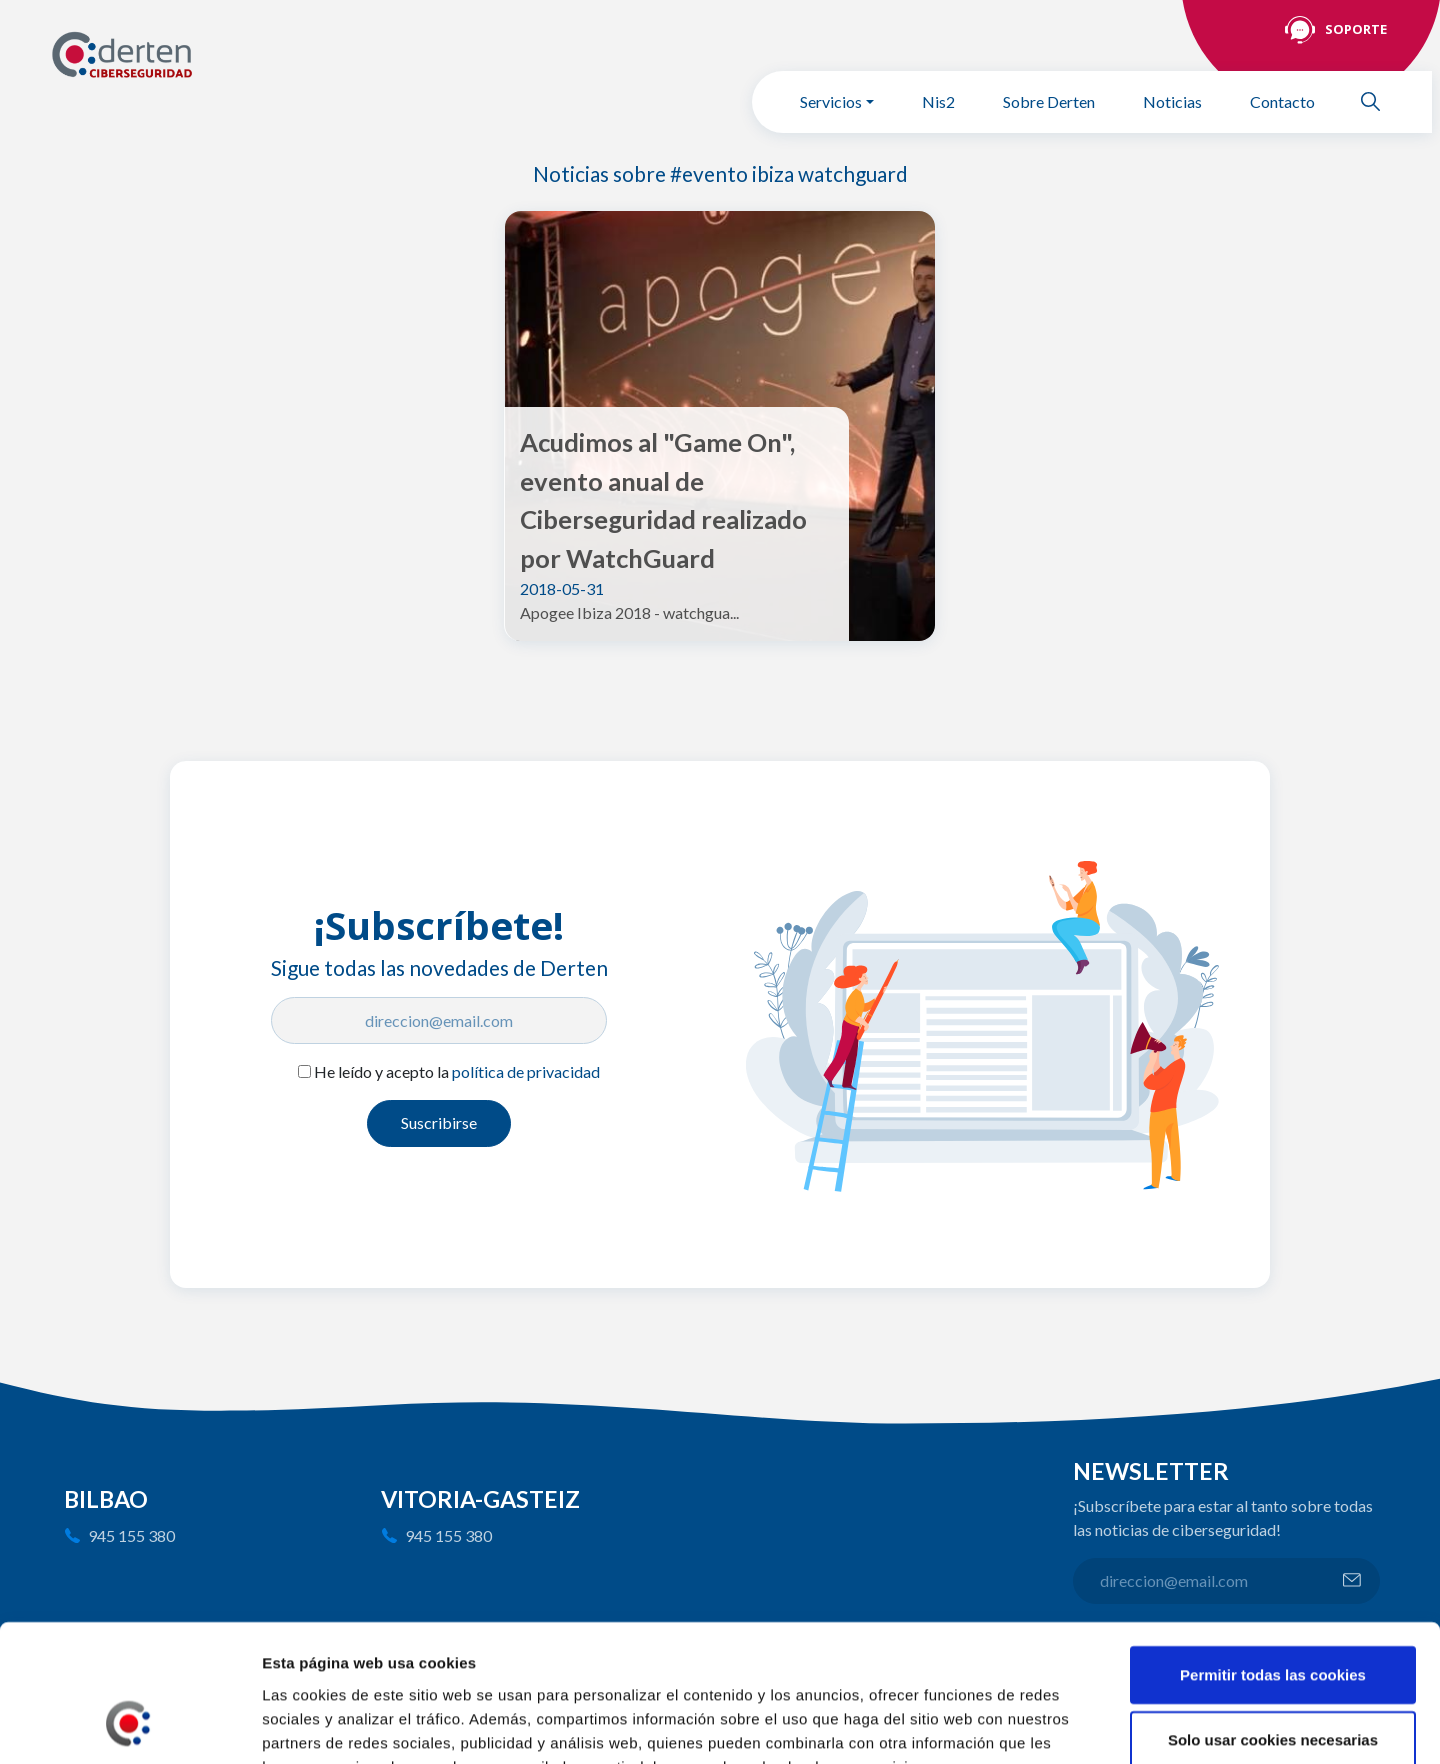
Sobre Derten (1049, 101)
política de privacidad (526, 1071)
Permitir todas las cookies (1273, 1551)
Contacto (1282, 101)
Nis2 (938, 101)
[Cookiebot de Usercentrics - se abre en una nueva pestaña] (129, 1725)
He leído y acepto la (457, 1071)
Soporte (1356, 29)
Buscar (1379, 101)
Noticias (1172, 101)
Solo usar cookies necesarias (1273, 1617)
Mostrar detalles (1075, 1725)
